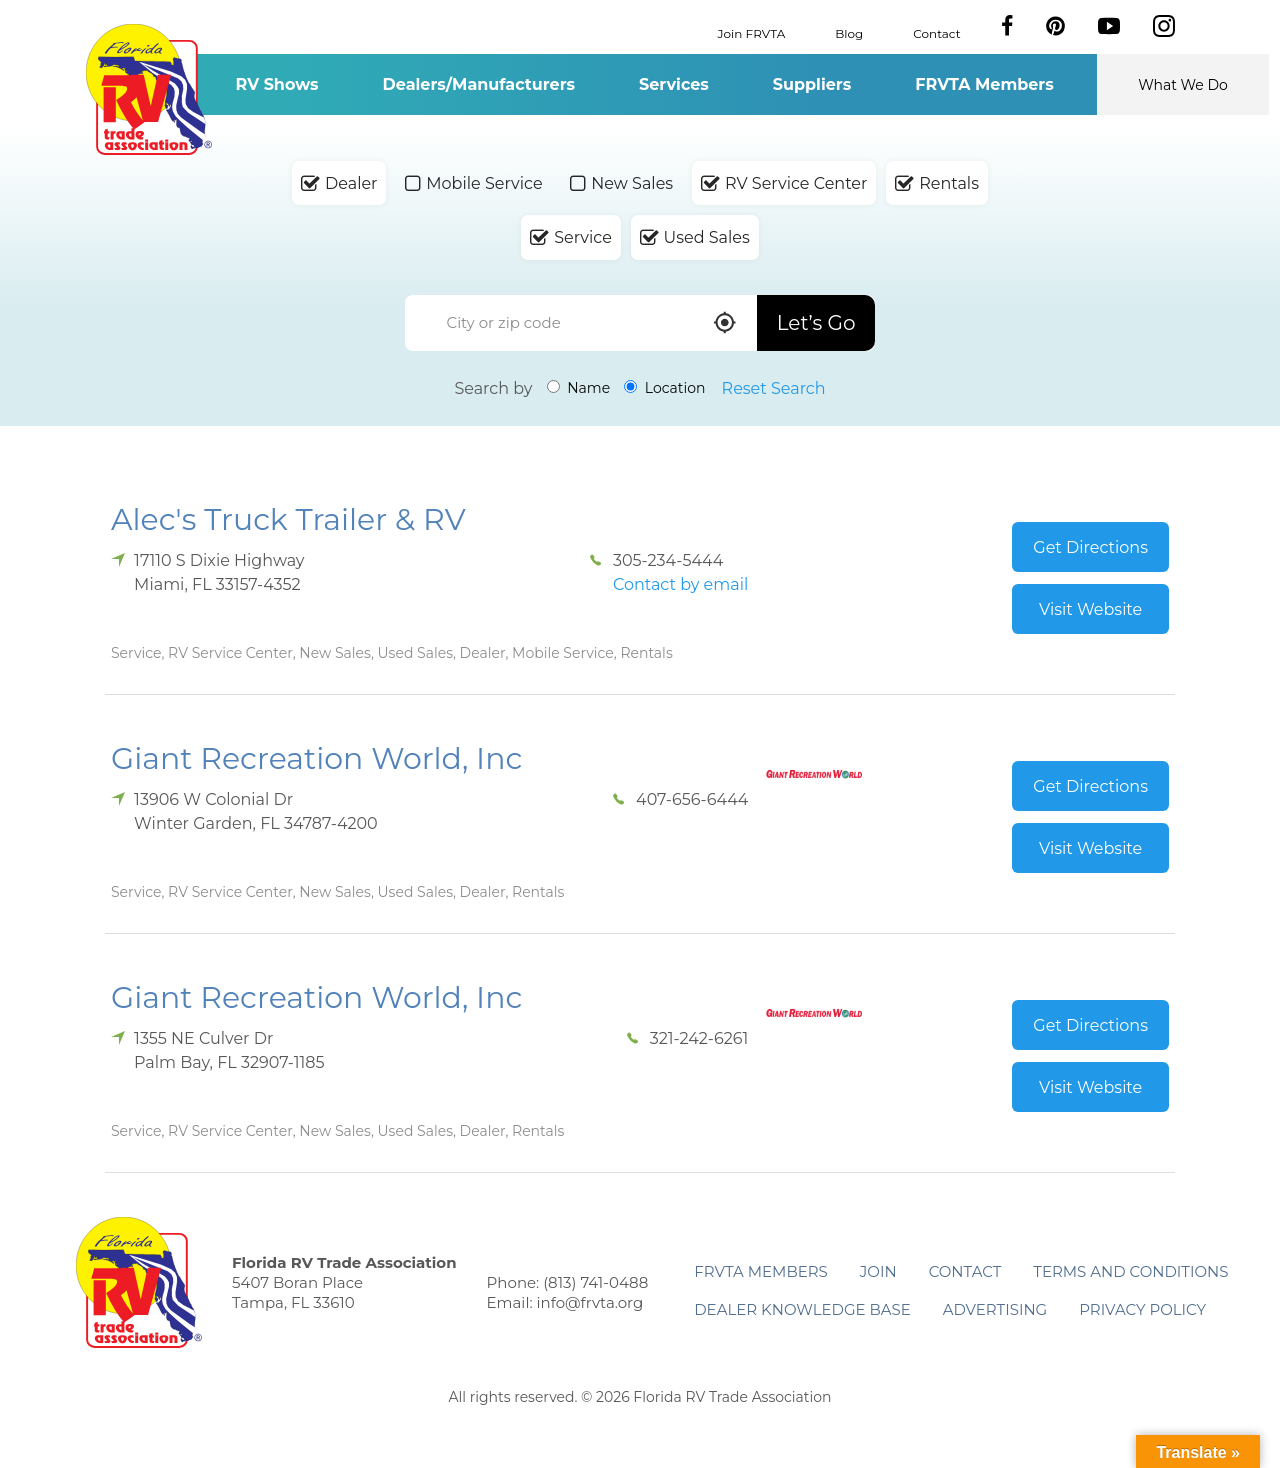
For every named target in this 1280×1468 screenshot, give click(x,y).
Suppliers (812, 84)
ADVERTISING (995, 1309)
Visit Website (1090, 609)
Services (674, 84)
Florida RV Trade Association (148, 89)
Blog (849, 32)
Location (664, 388)
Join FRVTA (752, 32)
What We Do (1183, 85)
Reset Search (774, 388)
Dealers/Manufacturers (479, 84)
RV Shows (276, 84)
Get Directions (1090, 547)
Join (878, 1271)
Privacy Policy (1142, 1309)
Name (579, 388)
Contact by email (680, 584)
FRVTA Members (984, 84)
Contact (936, 32)
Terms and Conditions (1130, 1271)
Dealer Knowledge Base (802, 1309)
